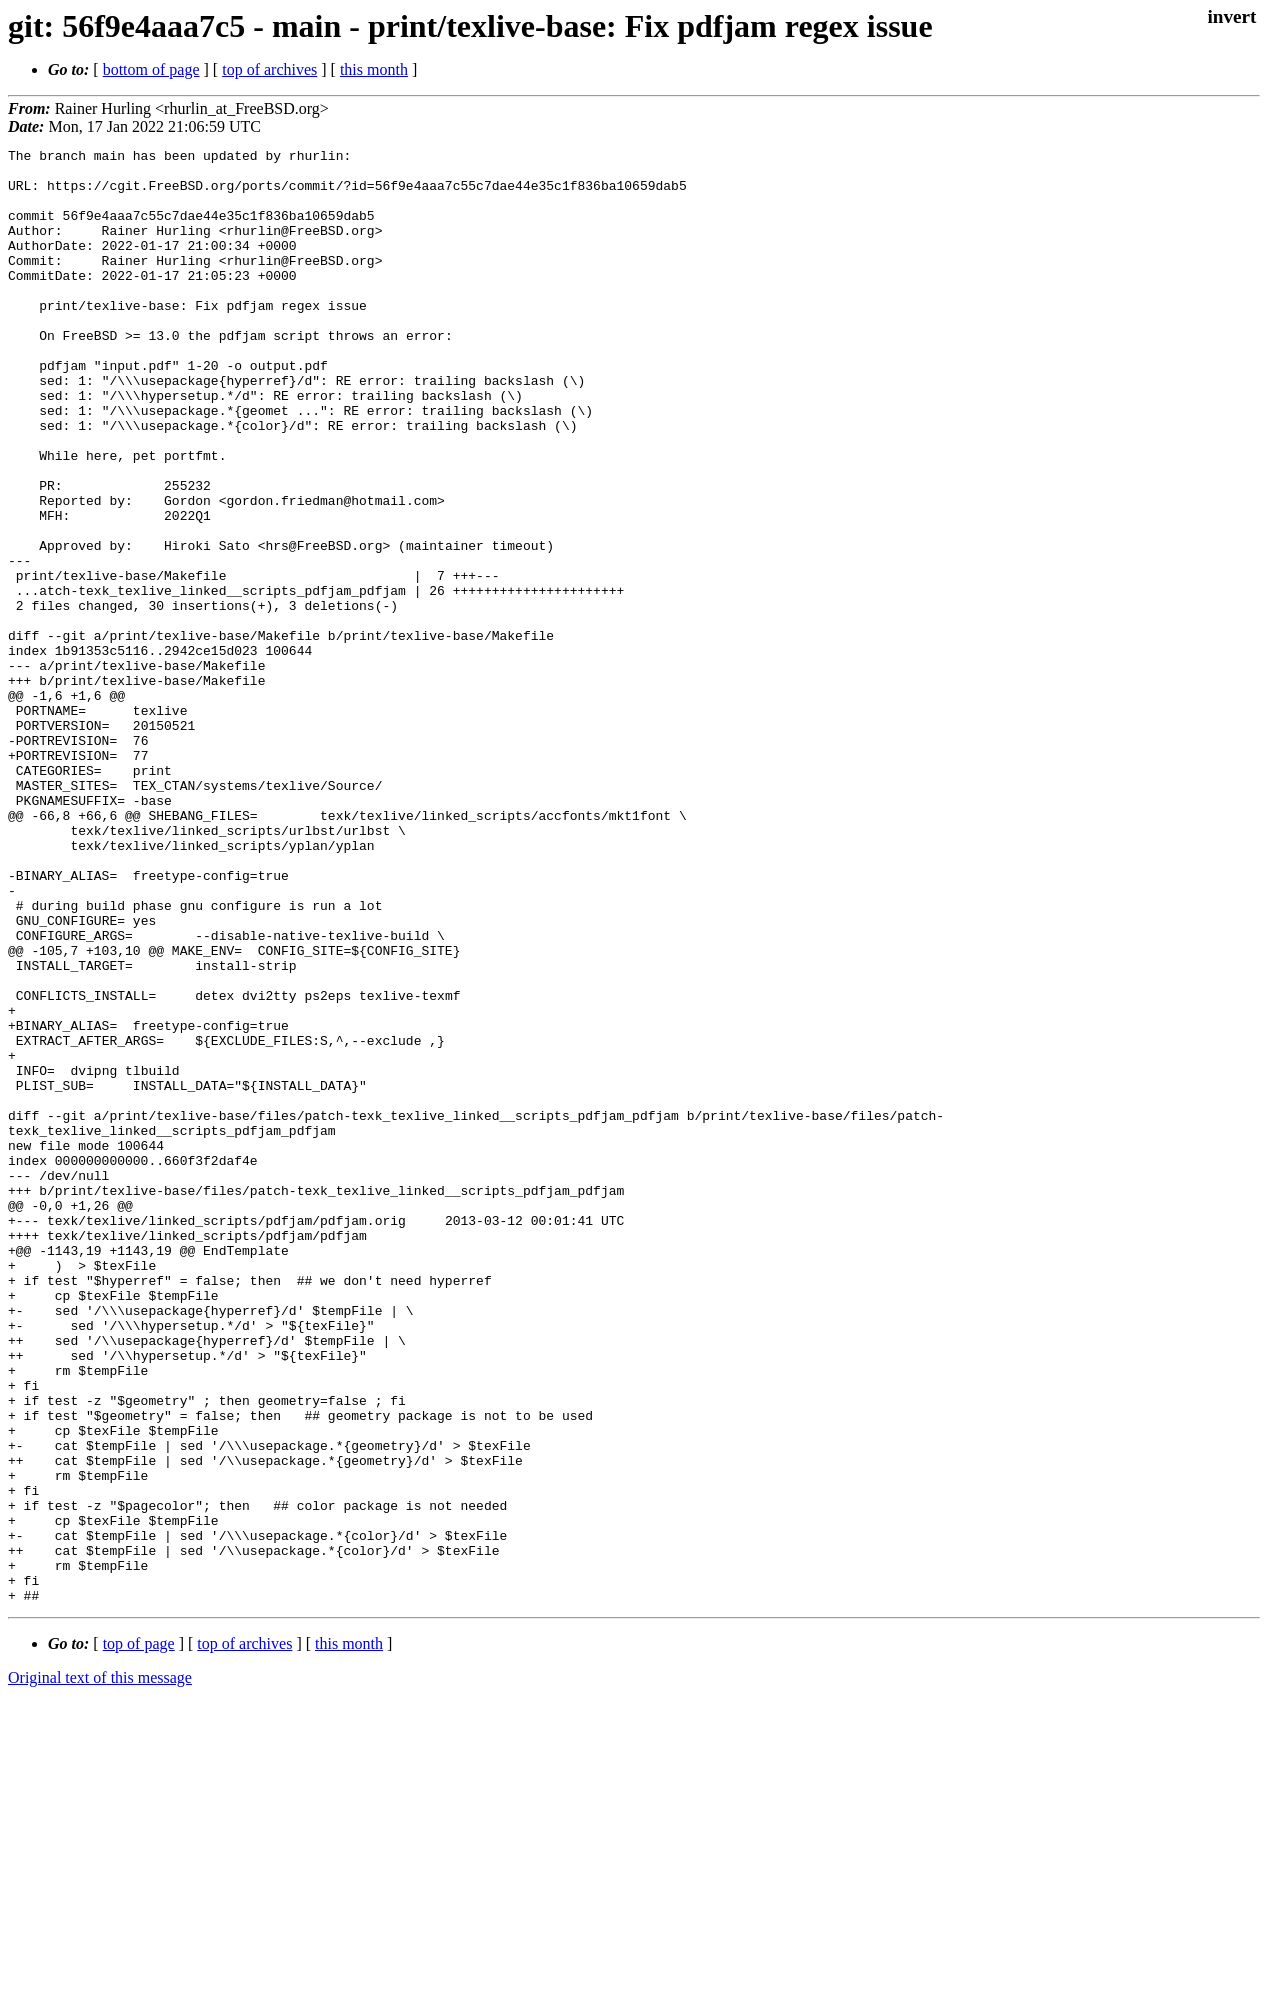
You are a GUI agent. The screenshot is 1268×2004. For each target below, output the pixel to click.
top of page (139, 1934)
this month (374, 69)
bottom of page (151, 69)
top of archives (269, 69)
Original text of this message (100, 1968)
